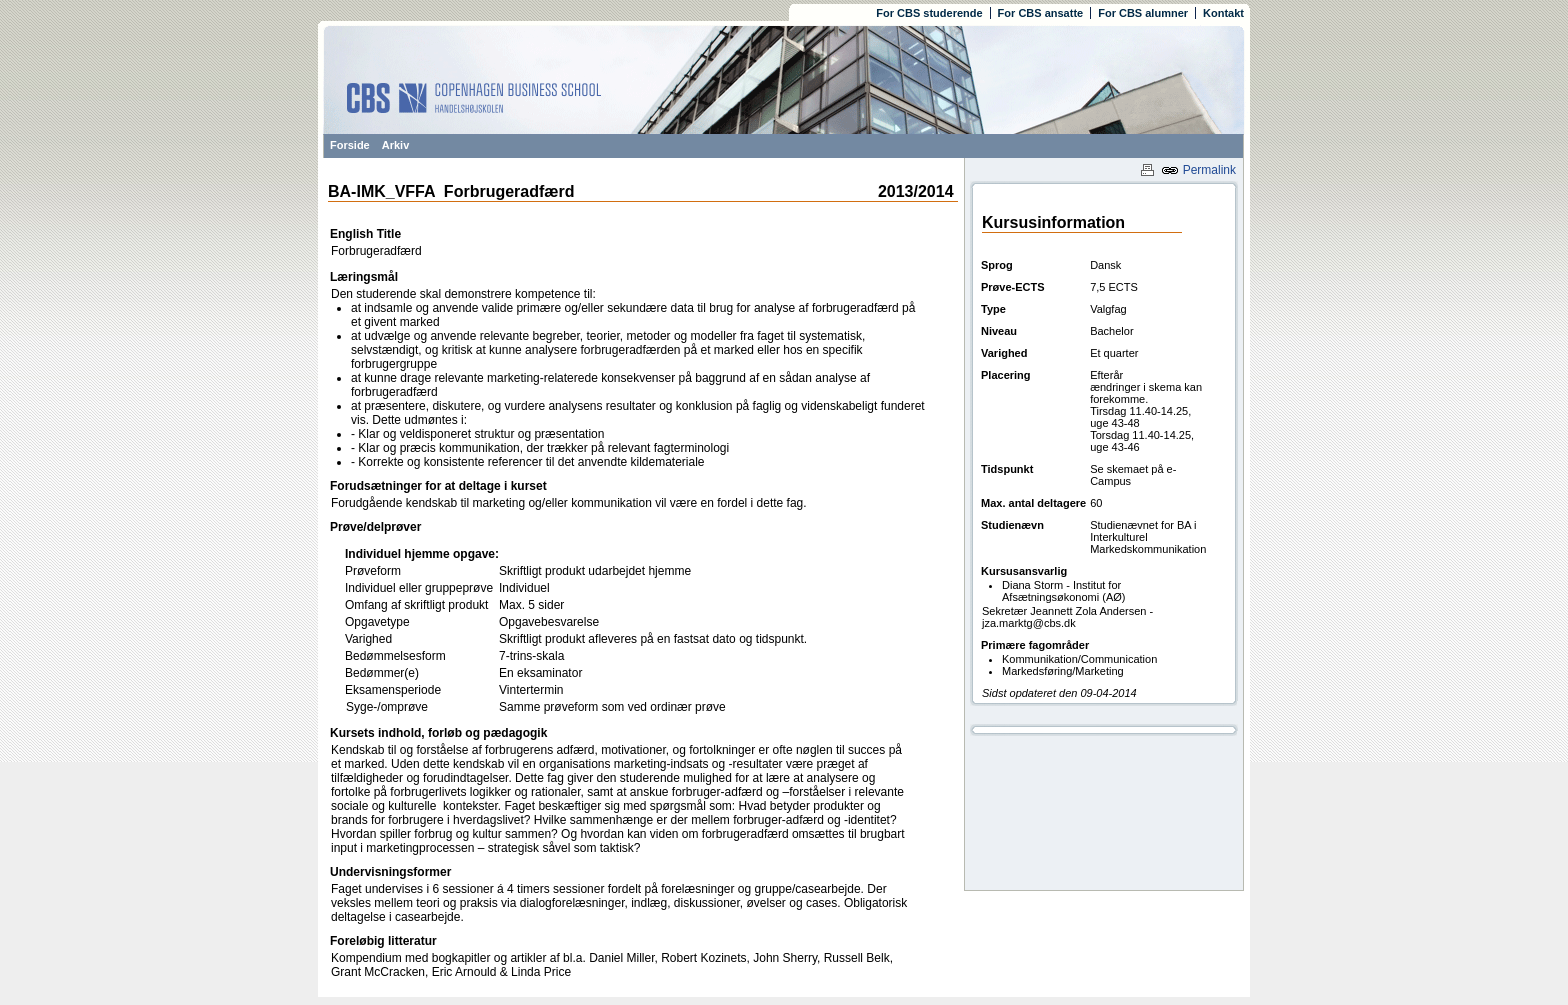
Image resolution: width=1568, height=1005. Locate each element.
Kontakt (1223, 13)
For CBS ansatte (1041, 13)
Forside (350, 145)
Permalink (1198, 170)
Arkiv (396, 145)
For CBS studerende (929, 13)
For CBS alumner (1143, 13)
